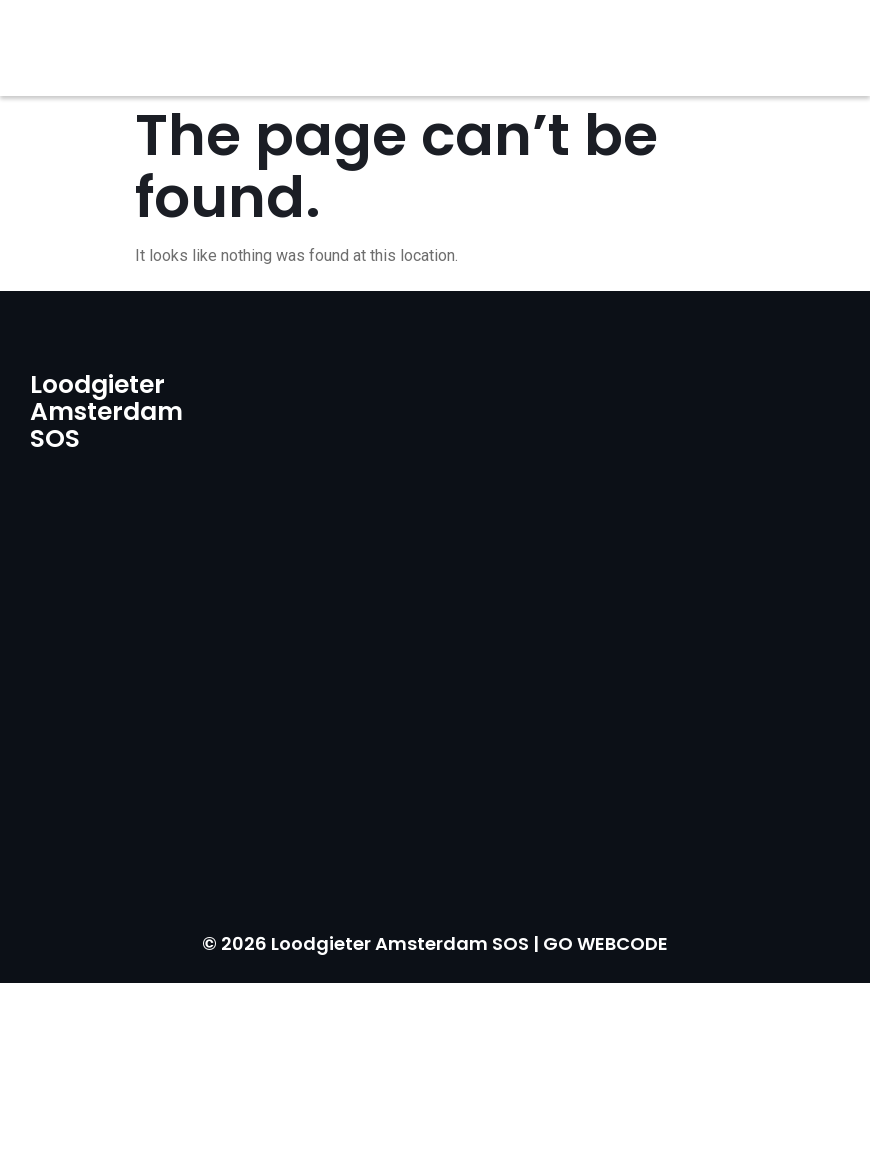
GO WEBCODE (605, 943)
